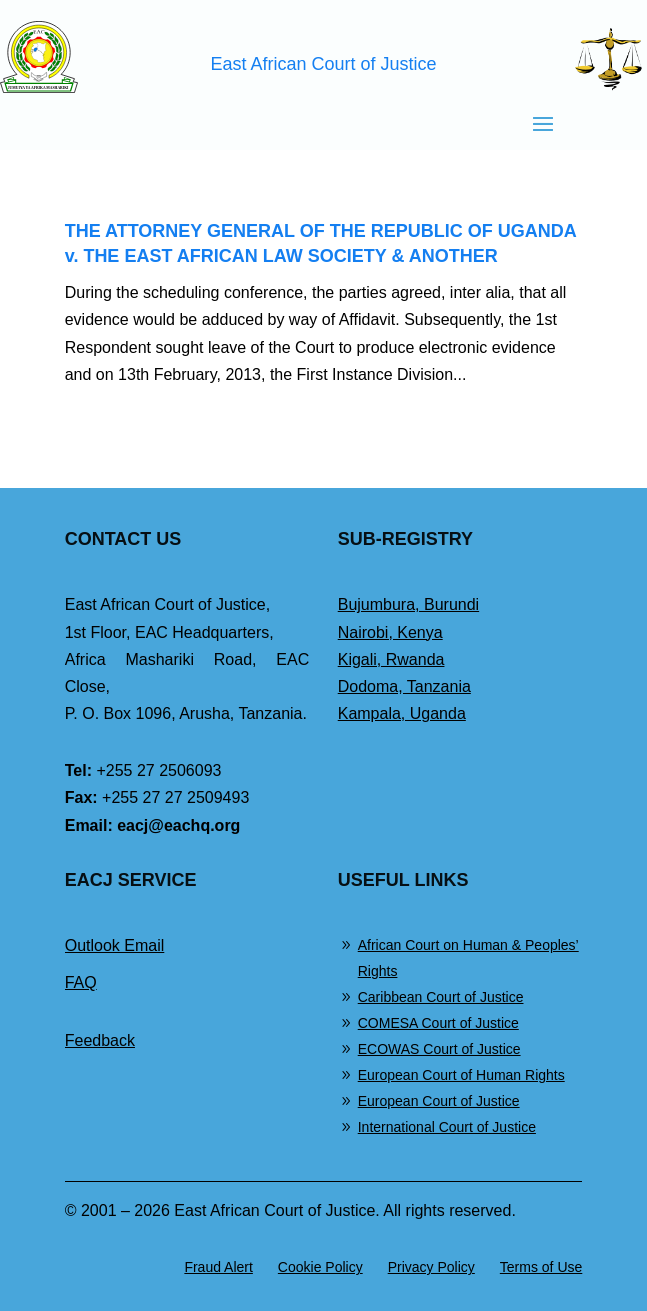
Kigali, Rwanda (391, 659)
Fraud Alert (218, 1267)
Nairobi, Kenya (390, 632)
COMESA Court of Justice (438, 1023)
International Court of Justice (447, 1127)
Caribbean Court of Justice (441, 997)
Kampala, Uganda (402, 713)
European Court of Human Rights (461, 1075)
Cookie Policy (320, 1267)
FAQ (81, 982)
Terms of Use (541, 1267)
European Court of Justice (439, 1101)
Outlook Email (115, 945)
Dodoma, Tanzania (404, 686)
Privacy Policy (431, 1267)
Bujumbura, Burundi (408, 604)
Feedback (100, 1040)
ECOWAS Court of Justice (439, 1049)
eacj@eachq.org (178, 825)
